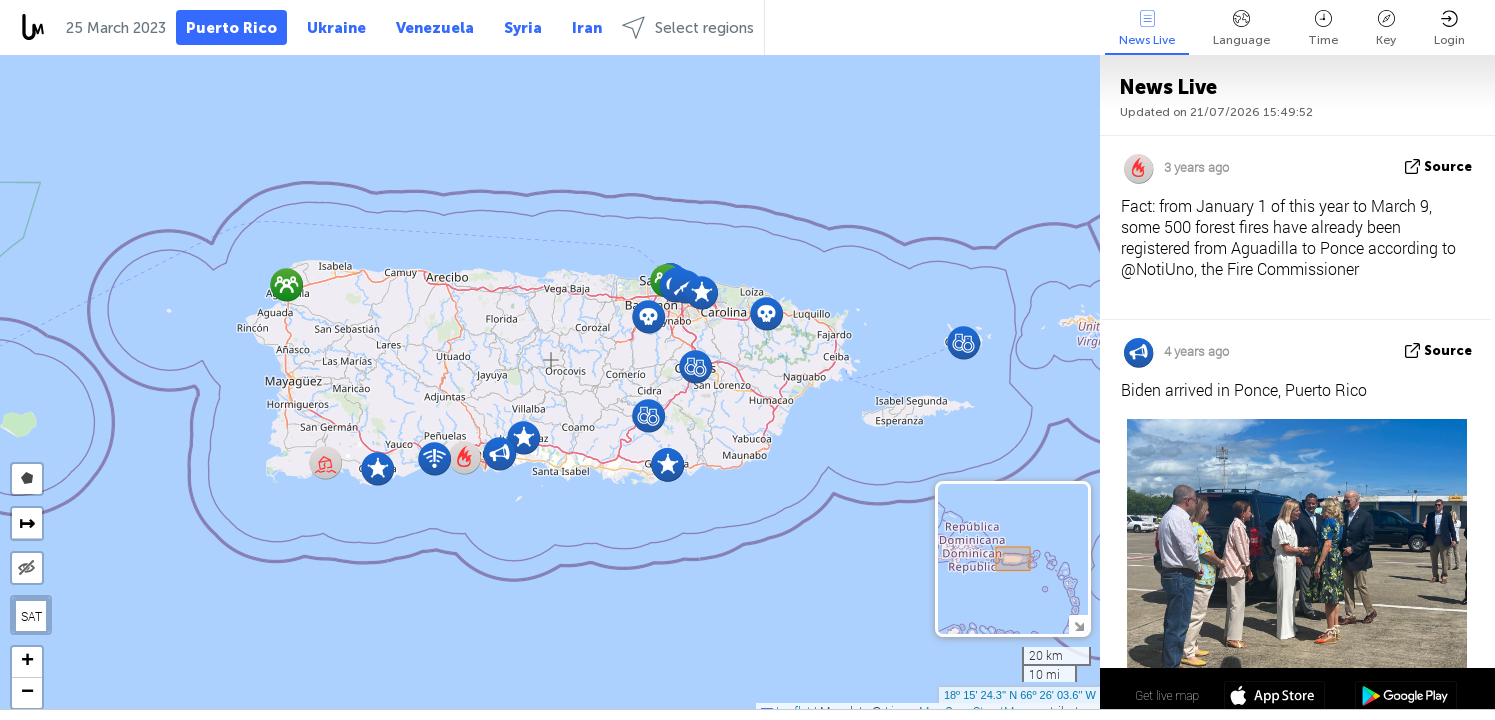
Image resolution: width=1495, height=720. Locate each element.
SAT (31, 616)
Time (1323, 28)
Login (1449, 28)
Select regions (688, 27)
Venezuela (435, 28)
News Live (1147, 28)
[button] (377, 468)
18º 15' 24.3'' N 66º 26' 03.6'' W (1020, 695)
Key (1386, 28)
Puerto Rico (231, 28)
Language (1241, 28)
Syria (523, 28)
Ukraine (336, 28)
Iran (587, 28)
